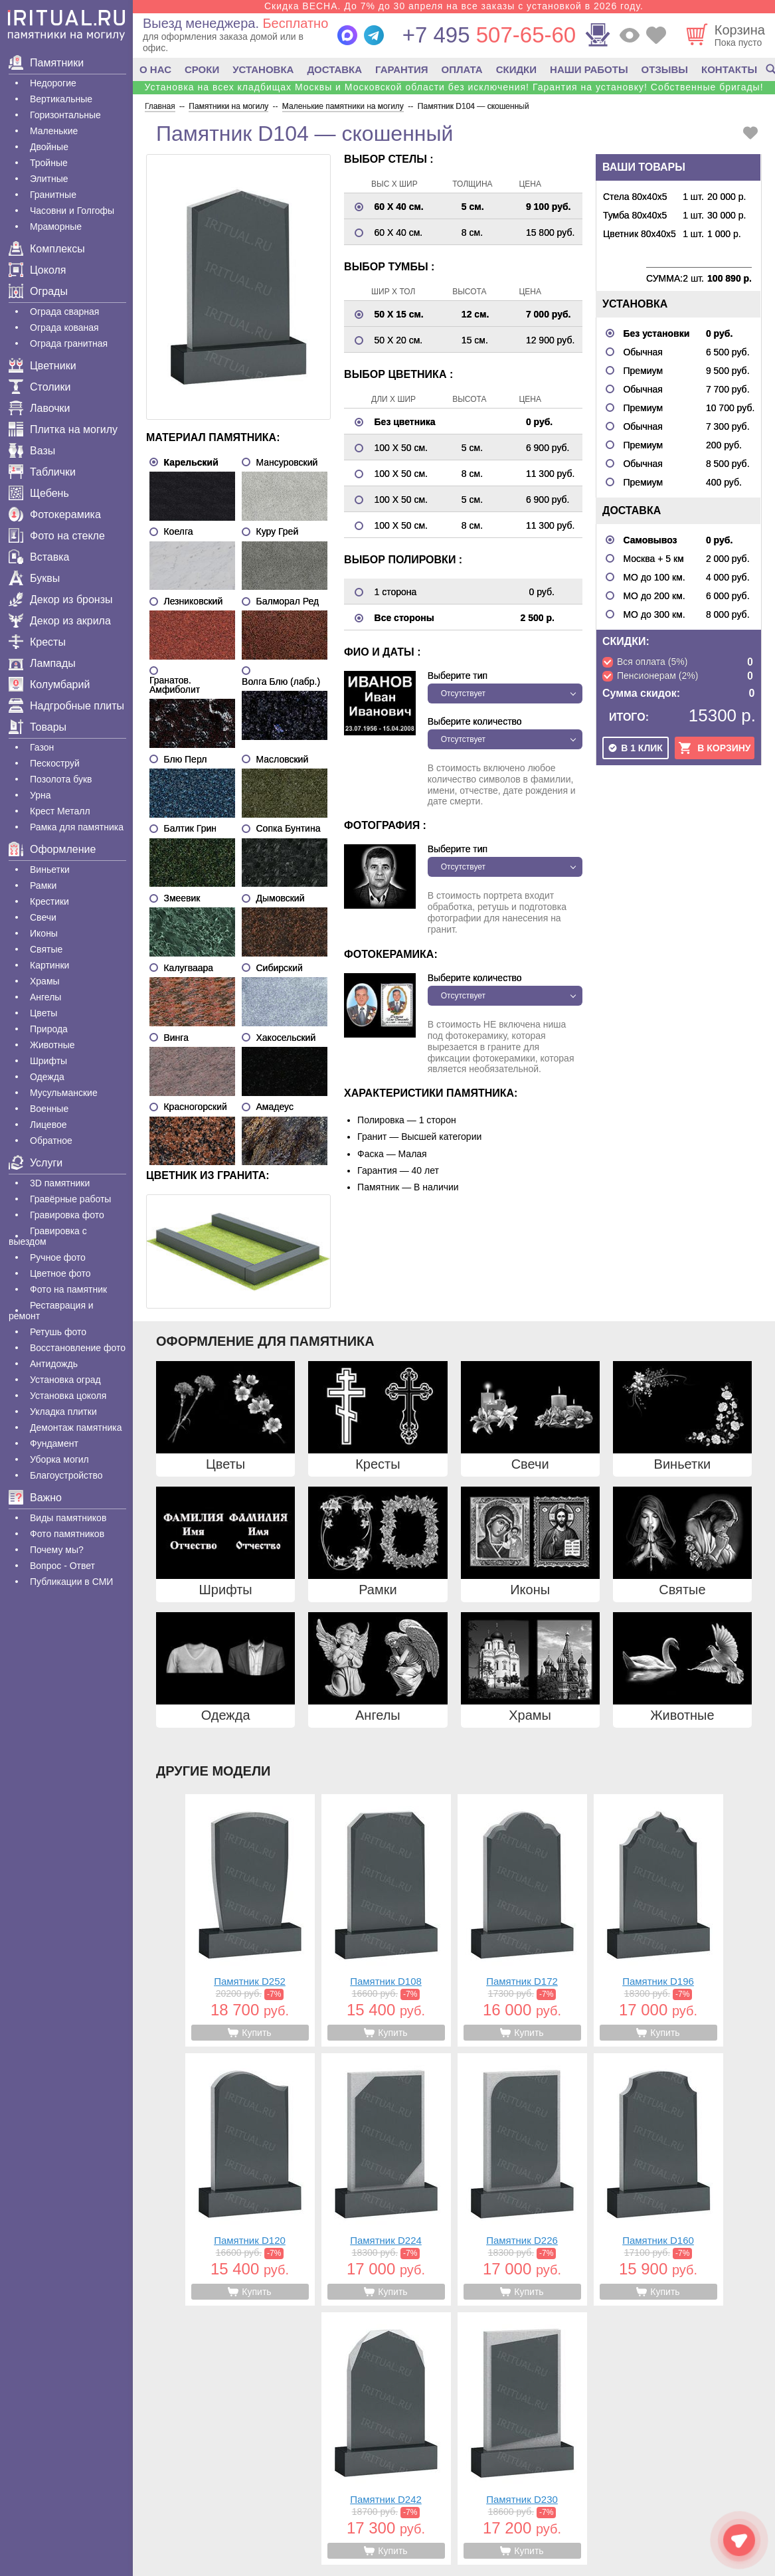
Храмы (45, 981)
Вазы (32, 451)
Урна (40, 795)
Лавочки (39, 408)
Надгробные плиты (66, 706)
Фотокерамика (55, 514)
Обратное (51, 1140)
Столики (39, 387)
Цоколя (37, 270)
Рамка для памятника (77, 827)
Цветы (43, 1013)
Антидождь (54, 1363)
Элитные (49, 178)
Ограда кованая (64, 327)
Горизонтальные (65, 115)
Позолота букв (61, 779)
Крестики (49, 901)
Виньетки (50, 869)
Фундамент (54, 1443)
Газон (42, 747)
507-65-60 (489, 35)
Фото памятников (67, 1533)
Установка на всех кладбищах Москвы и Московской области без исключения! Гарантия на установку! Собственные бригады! (453, 87)
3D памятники (60, 1183)
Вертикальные (61, 99)
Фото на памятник (68, 1289)
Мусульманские (64, 1092)
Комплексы (47, 249)
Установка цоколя (68, 1395)
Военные (49, 1108)
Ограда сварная (64, 311)
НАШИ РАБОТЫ (589, 69)
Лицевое (48, 1124)
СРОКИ (202, 69)
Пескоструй (55, 763)
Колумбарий (49, 684)
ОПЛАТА (462, 69)
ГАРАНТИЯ (401, 69)
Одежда (47, 1076)
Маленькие (54, 131)
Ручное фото (58, 1257)
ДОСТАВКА (334, 69)
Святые (46, 949)
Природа (49, 1029)
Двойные (49, 146)
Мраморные (56, 226)
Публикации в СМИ (71, 1581)
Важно (35, 1498)
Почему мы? (57, 1549)
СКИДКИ (516, 69)
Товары (37, 727)
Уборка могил (59, 1459)
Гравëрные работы (70, 1199)
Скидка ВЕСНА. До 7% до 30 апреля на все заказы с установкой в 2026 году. (454, 6)
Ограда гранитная (69, 343)
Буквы (34, 578)
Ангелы (45, 997)
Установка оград (65, 1379)
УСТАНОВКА (263, 69)
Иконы (44, 933)
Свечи (43, 917)
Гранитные (53, 194)
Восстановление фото (78, 1347)
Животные (52, 1045)
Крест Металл (60, 811)
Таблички (42, 472)
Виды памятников (68, 1518)
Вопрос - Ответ (62, 1565)
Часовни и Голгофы (72, 210)
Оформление (52, 849)
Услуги (35, 1163)
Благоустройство (66, 1475)
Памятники (46, 63)
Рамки (43, 885)
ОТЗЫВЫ (665, 69)
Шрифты (48, 1061)
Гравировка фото (67, 1215)
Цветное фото (60, 1273)
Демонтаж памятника (76, 1427)
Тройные (49, 162)
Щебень (39, 493)
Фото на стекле (57, 536)
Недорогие (53, 83)
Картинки (49, 965)
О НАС (155, 69)
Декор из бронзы (61, 599)
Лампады (42, 663)
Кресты (37, 642)
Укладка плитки (63, 1411)
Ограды (38, 291)
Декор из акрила (60, 621)
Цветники (42, 366)
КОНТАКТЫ (729, 69)
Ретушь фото (58, 1332)
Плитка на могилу (63, 429)
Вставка (39, 557)
